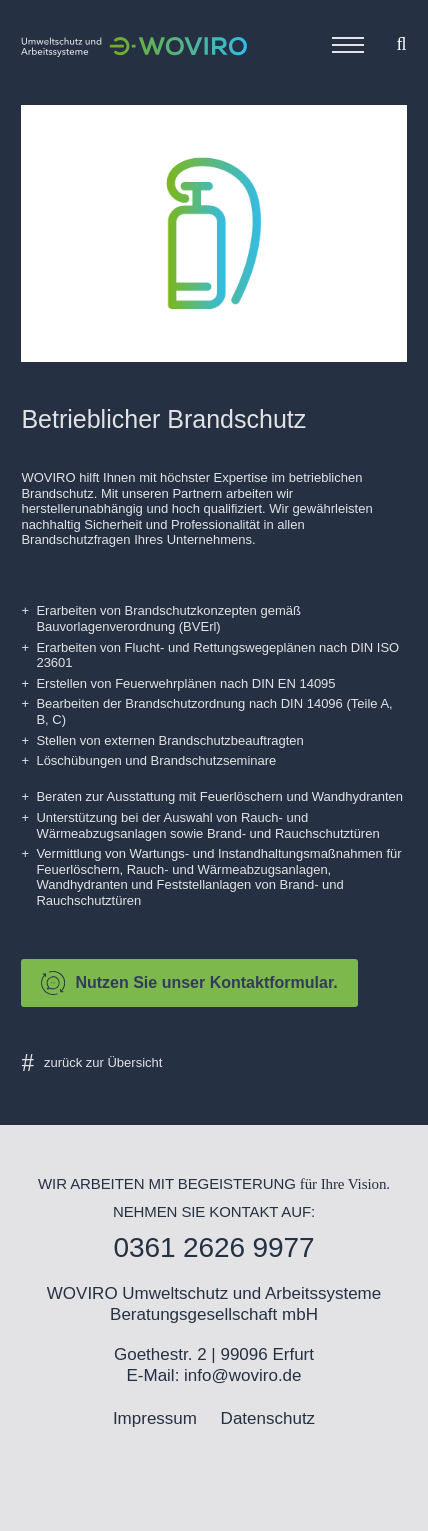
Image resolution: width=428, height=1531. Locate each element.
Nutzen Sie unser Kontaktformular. (189, 983)
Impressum (155, 1418)
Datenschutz (268, 1418)
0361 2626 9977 (213, 1247)
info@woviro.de (242, 1375)
